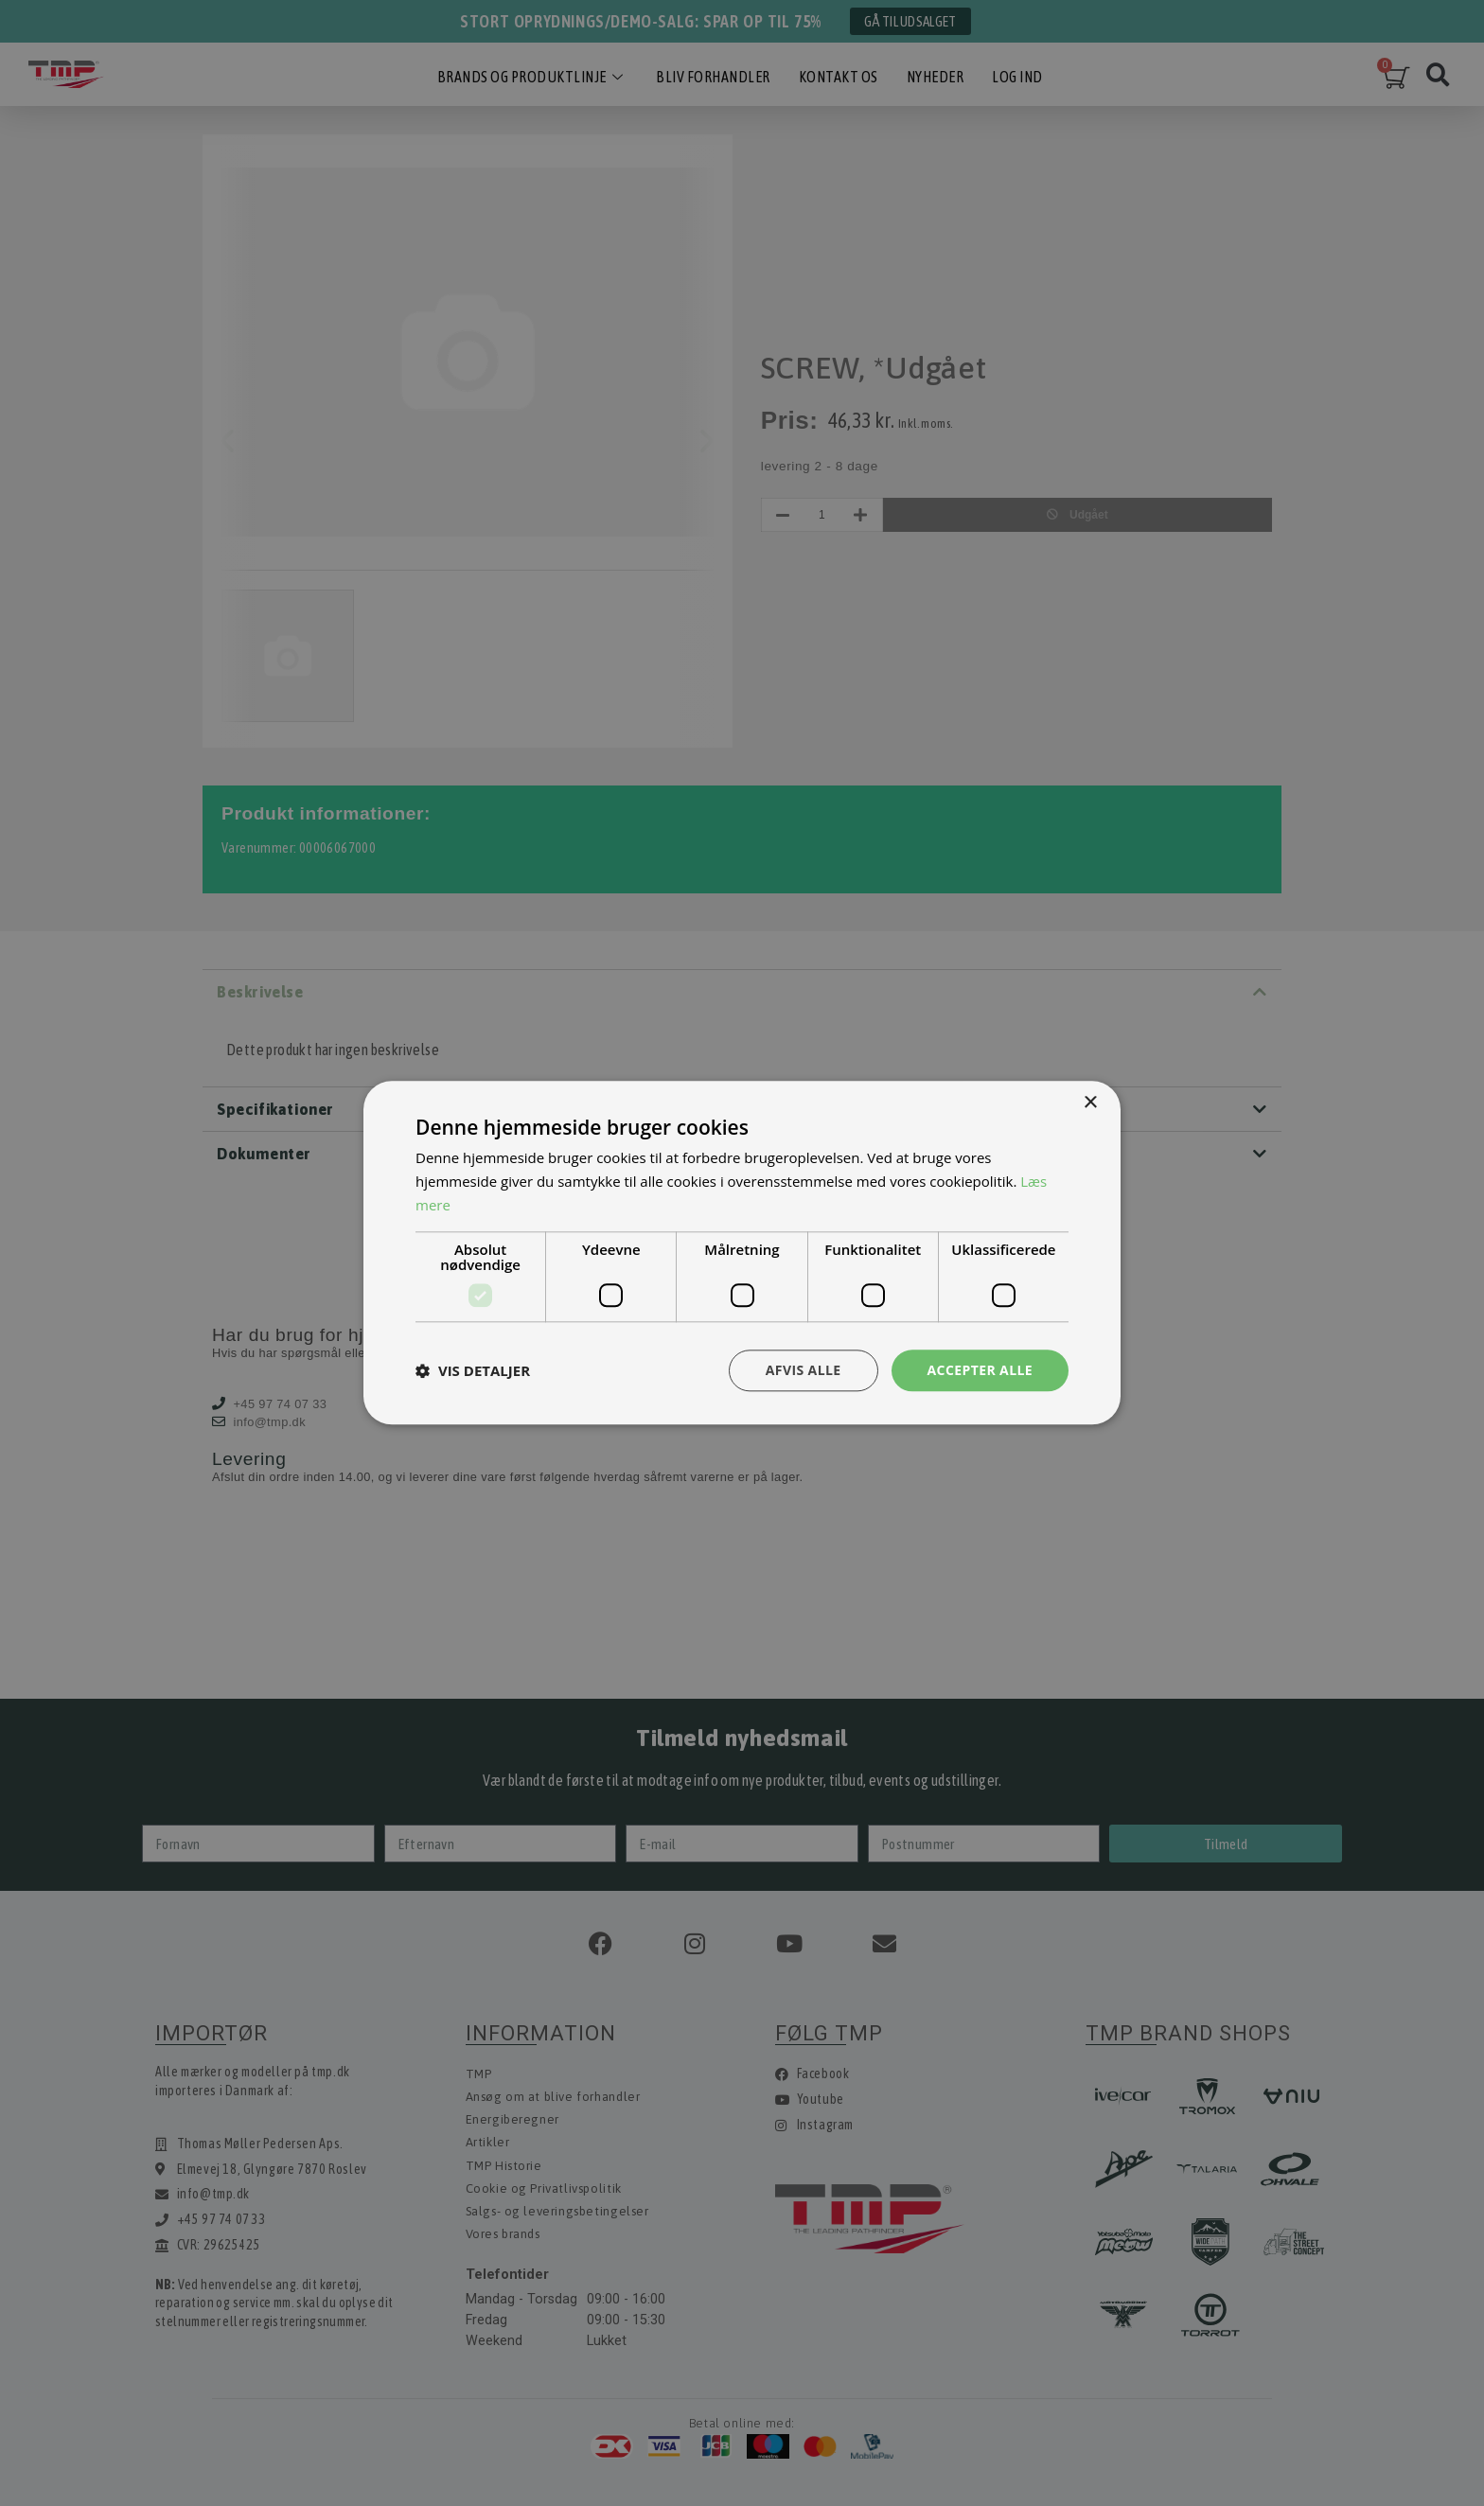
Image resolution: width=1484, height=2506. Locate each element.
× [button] (1090, 1103)
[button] (472, 1370)
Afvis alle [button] (803, 1370)
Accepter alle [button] (980, 1370)
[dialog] (742, 1253)
